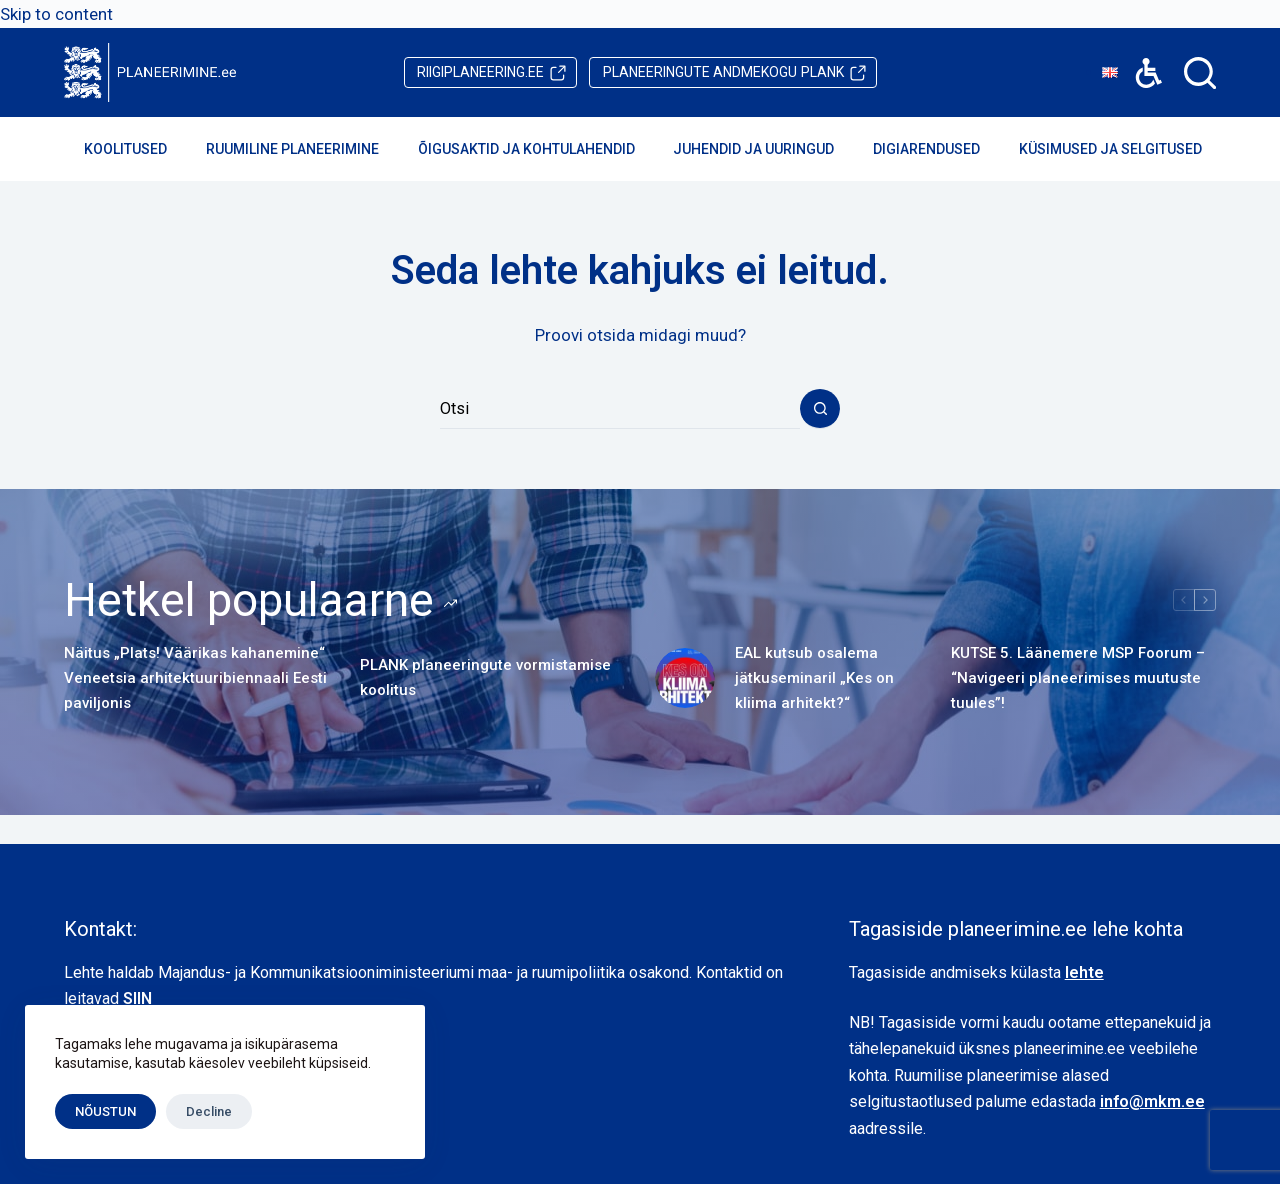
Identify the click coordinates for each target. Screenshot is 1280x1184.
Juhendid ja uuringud (767, 149)
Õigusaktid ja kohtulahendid (540, 149)
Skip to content (56, 14)
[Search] (1200, 73)
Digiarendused (940, 149)
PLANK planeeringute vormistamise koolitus (485, 677)
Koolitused (139, 149)
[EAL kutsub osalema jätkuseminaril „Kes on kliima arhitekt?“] (685, 678)
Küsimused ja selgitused (1124, 149)
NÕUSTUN (105, 1111)
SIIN (137, 998)
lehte (1084, 972)
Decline (209, 1111)
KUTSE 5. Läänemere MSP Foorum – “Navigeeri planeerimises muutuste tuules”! (1078, 678)
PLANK (723, 72)
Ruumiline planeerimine (306, 149)
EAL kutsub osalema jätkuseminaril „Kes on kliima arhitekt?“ (814, 678)
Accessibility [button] (1138, 58)
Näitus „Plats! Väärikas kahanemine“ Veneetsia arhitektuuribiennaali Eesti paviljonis (195, 678)
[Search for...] (620, 409)
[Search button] (820, 409)
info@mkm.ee (1152, 1101)
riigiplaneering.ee (480, 72)
